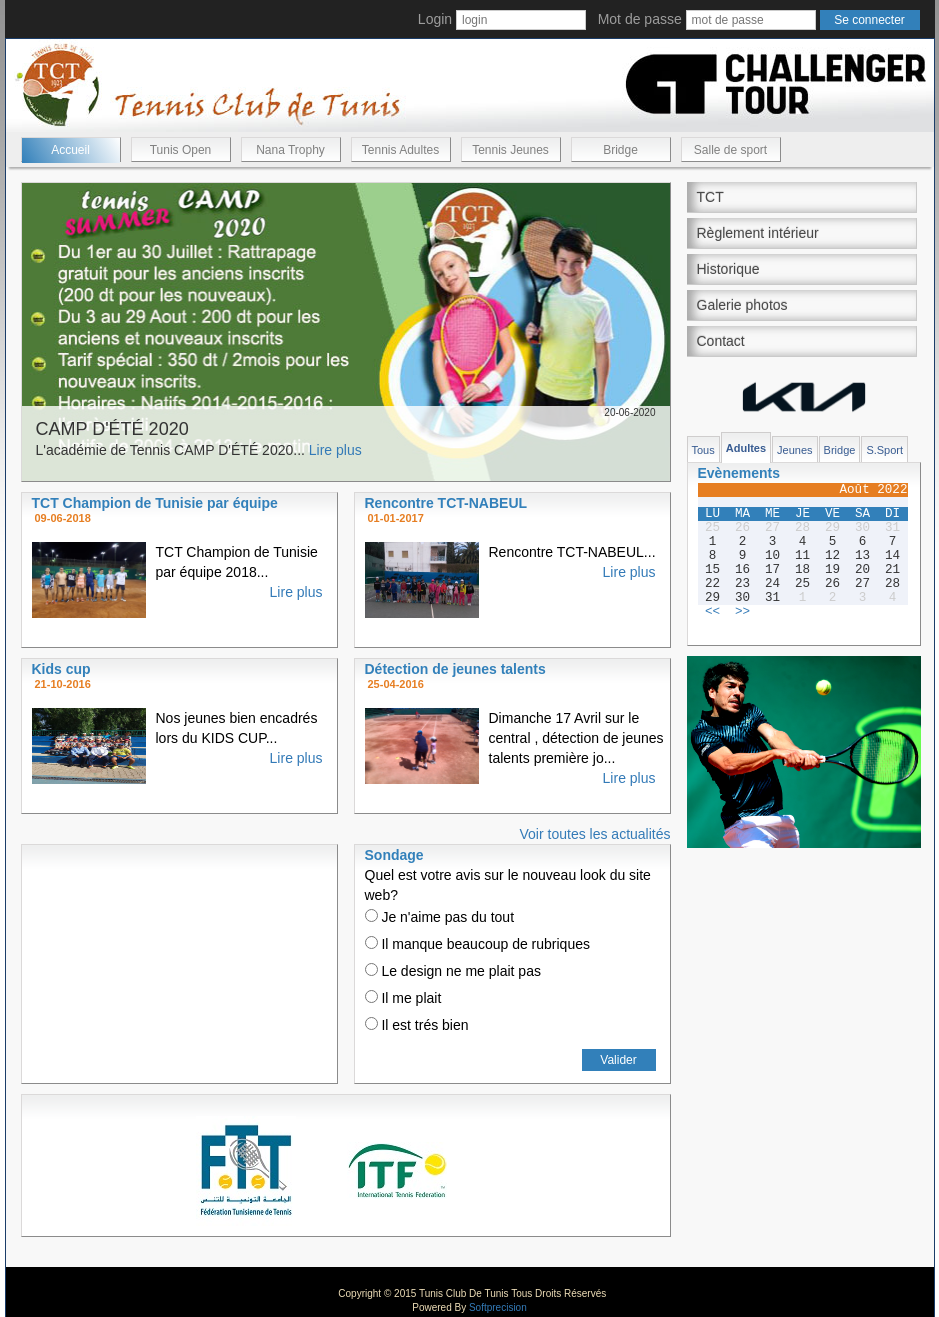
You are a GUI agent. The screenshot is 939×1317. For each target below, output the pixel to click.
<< (712, 612)
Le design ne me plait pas (453, 971)
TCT (710, 197)
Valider (618, 1060)
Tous (703, 450)
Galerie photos (742, 305)
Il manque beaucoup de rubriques (477, 944)
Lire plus (335, 450)
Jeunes (794, 450)
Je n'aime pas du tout (440, 917)
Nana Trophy (290, 150)
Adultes (746, 448)
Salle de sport (730, 150)
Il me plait (403, 998)
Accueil (70, 150)
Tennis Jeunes (510, 150)
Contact (721, 341)
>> (742, 612)
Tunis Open (181, 150)
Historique (728, 269)
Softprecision (498, 1307)
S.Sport (884, 450)
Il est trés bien (417, 1025)
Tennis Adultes (400, 150)
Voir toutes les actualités (595, 834)
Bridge (620, 150)
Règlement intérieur (758, 233)
